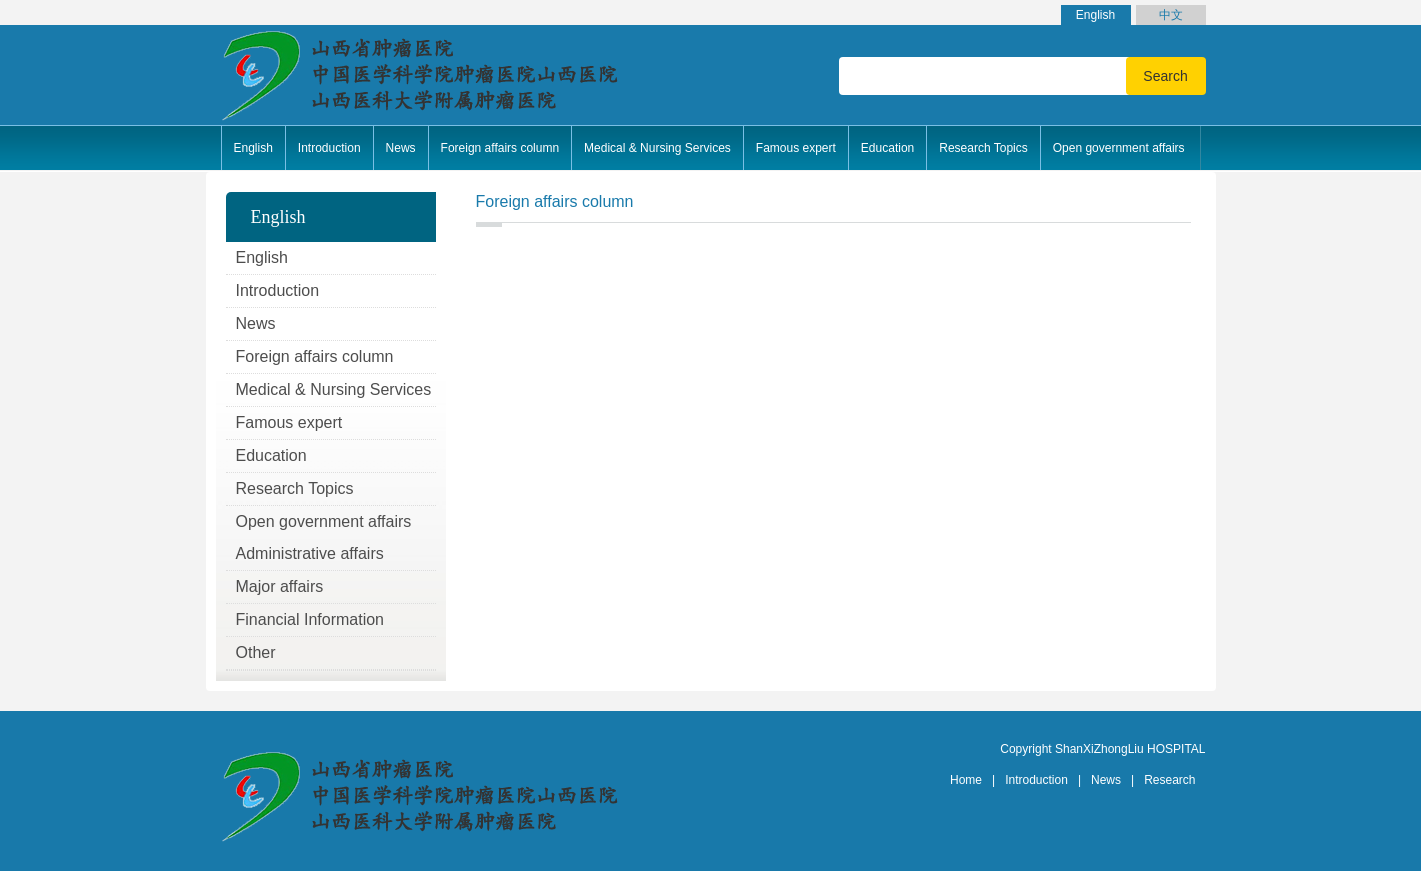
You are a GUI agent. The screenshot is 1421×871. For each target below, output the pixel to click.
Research (1169, 780)
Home (966, 780)
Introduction (1036, 780)
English (1095, 15)
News (1106, 780)
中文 (1171, 15)
